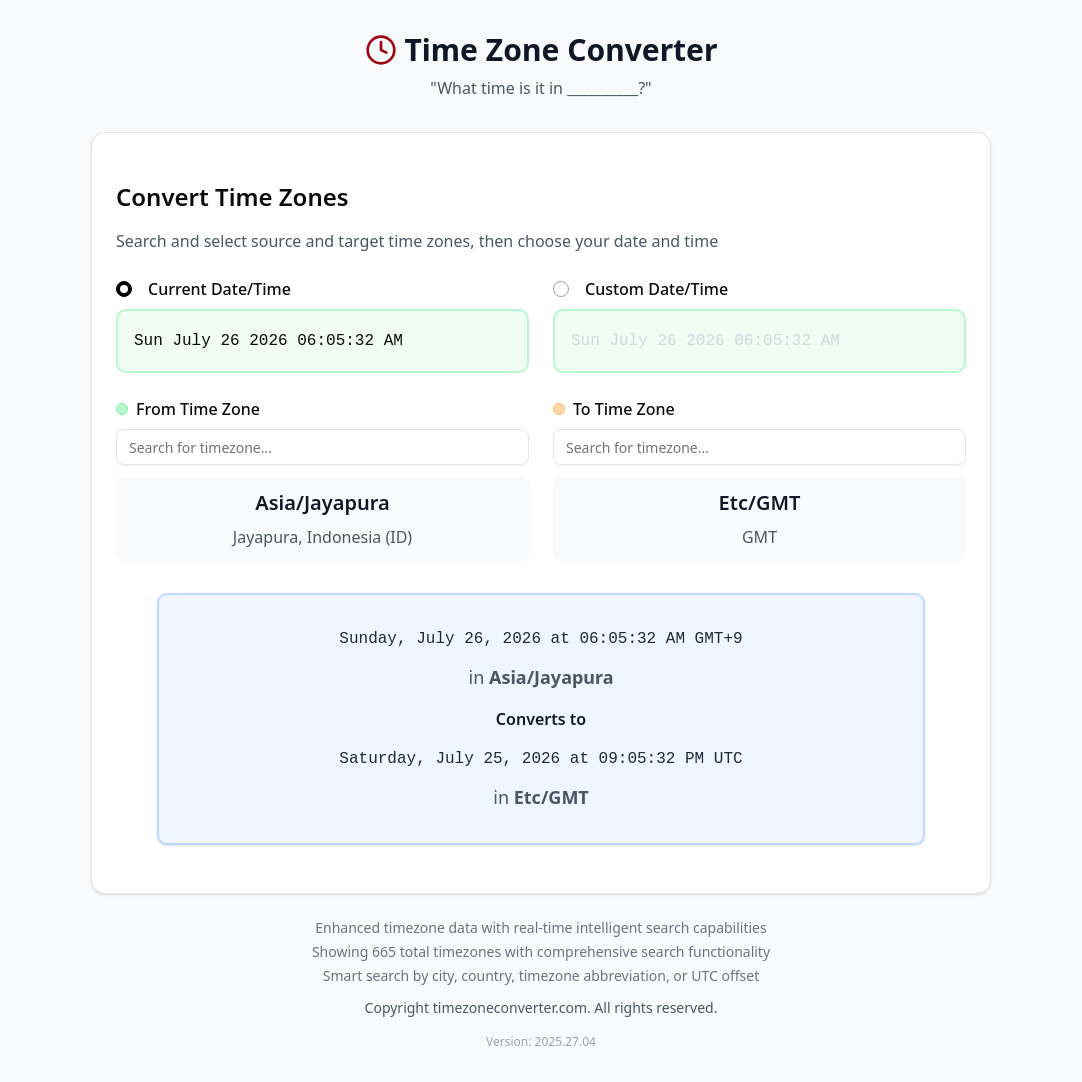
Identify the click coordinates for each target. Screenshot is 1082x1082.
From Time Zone (188, 409)
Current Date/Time (203, 289)
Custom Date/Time (640, 289)
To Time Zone (614, 409)
